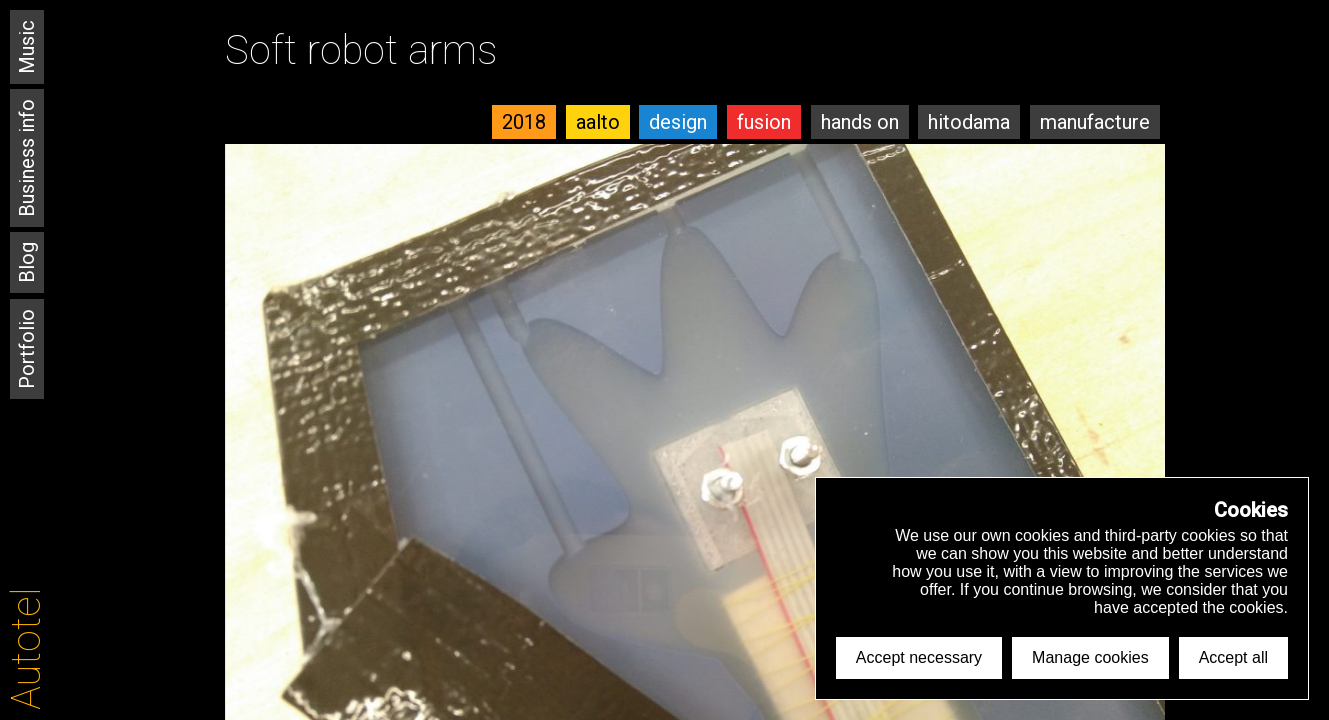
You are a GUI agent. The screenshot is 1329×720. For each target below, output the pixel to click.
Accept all (1233, 657)
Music (27, 47)
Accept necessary (919, 657)
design (678, 122)
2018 (524, 122)
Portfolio (27, 349)
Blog (27, 262)
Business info (27, 158)
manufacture (1095, 122)
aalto (598, 122)
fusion (764, 122)
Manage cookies (1090, 657)
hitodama (969, 122)
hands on (860, 122)
